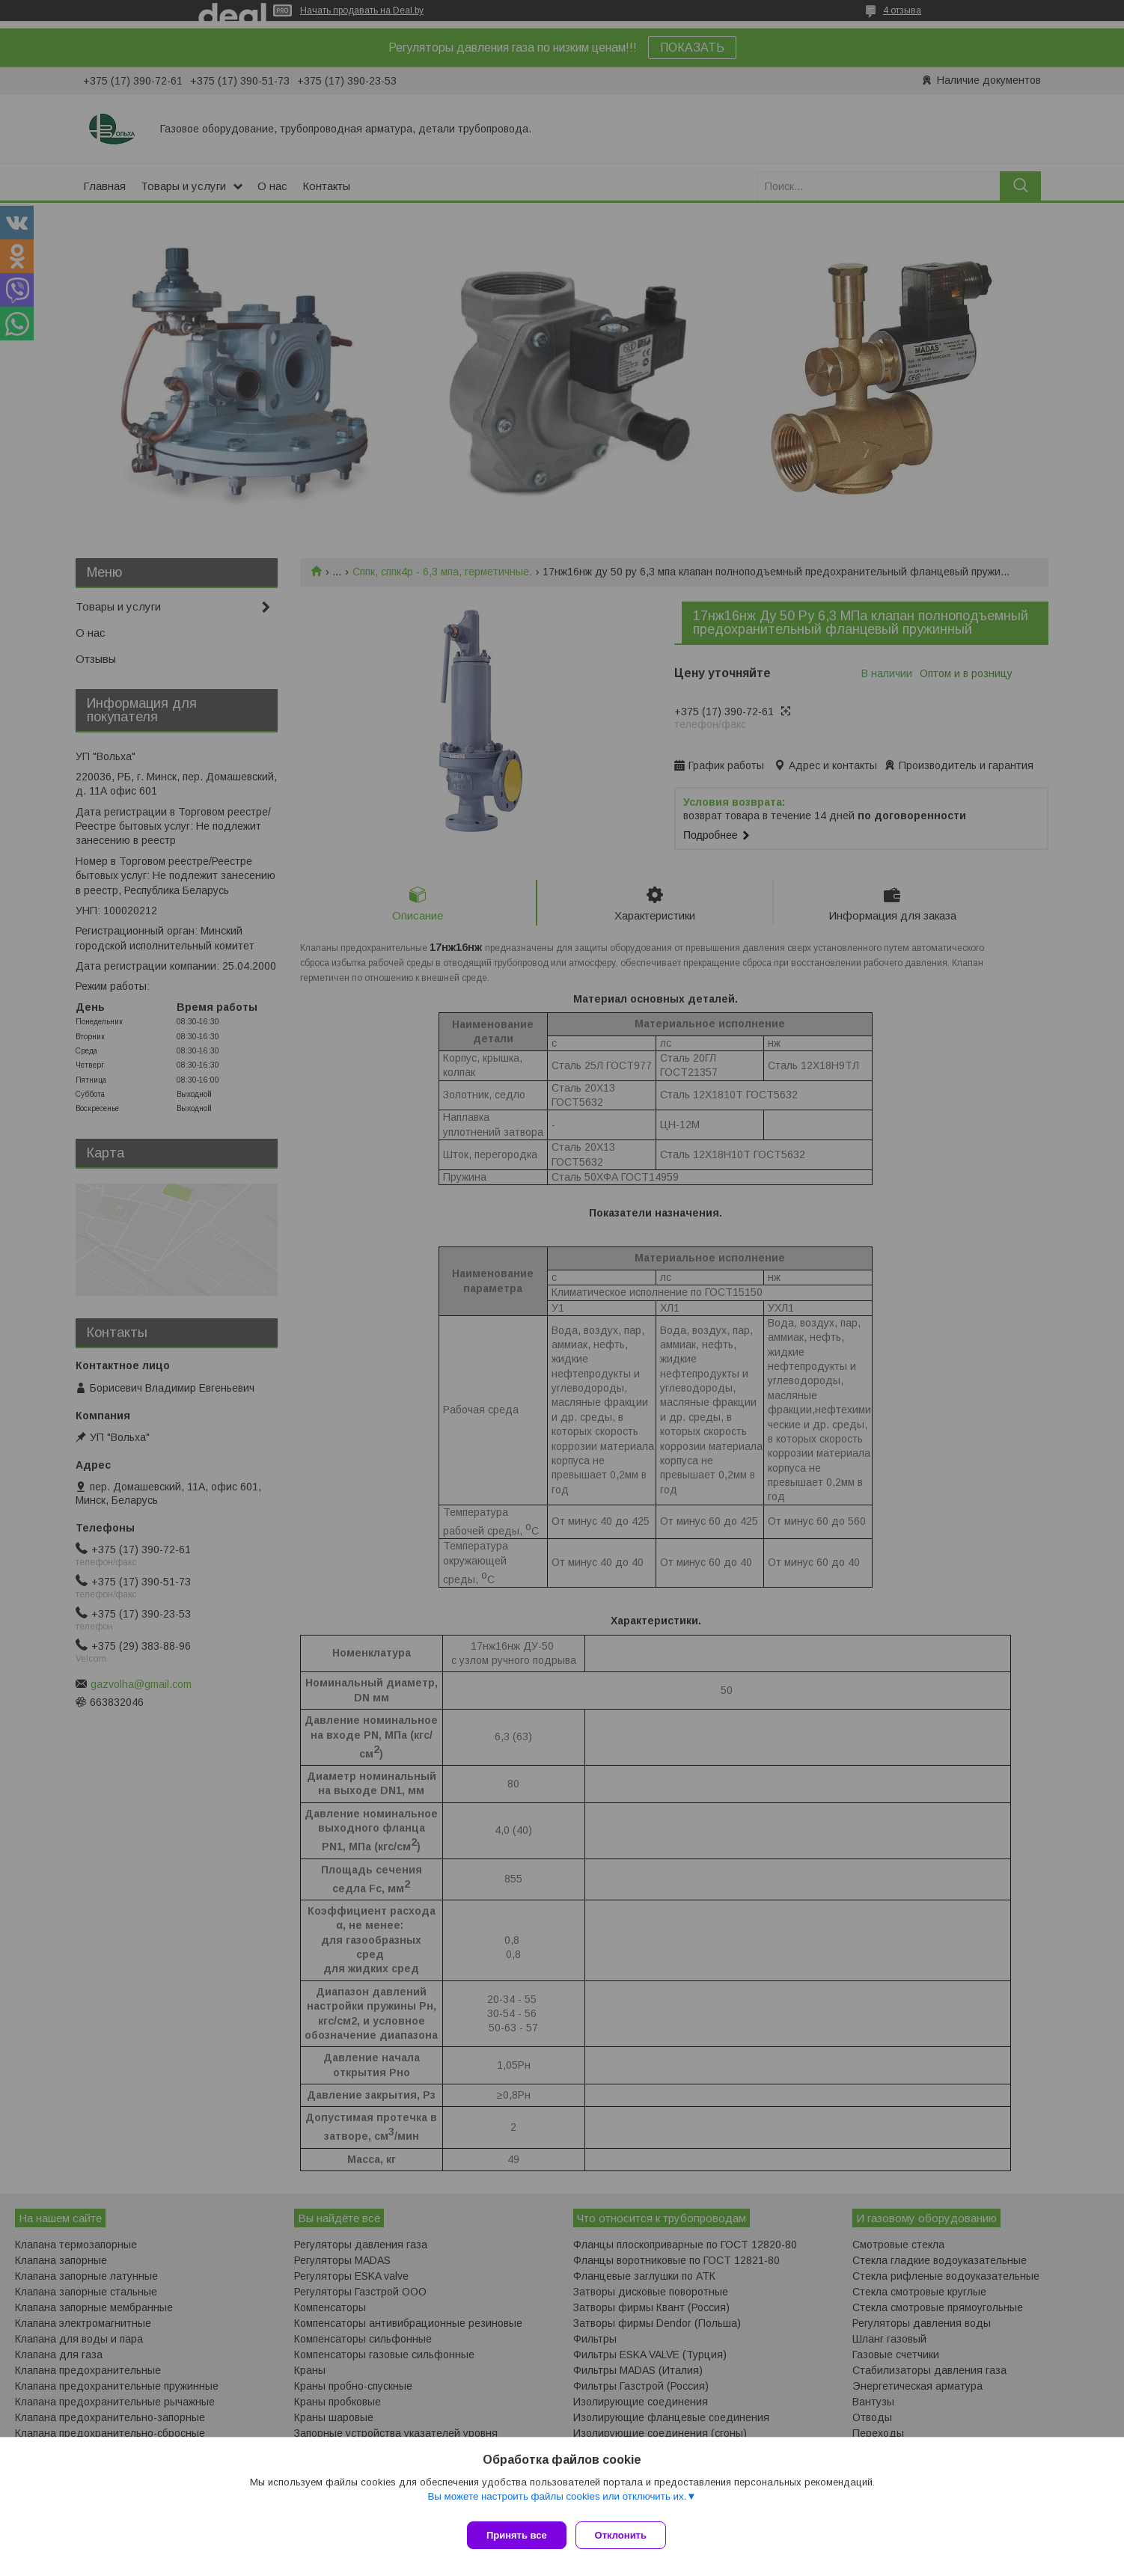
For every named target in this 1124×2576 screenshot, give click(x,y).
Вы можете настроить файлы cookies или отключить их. (556, 2502)
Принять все (516, 2535)
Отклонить (627, 2535)
